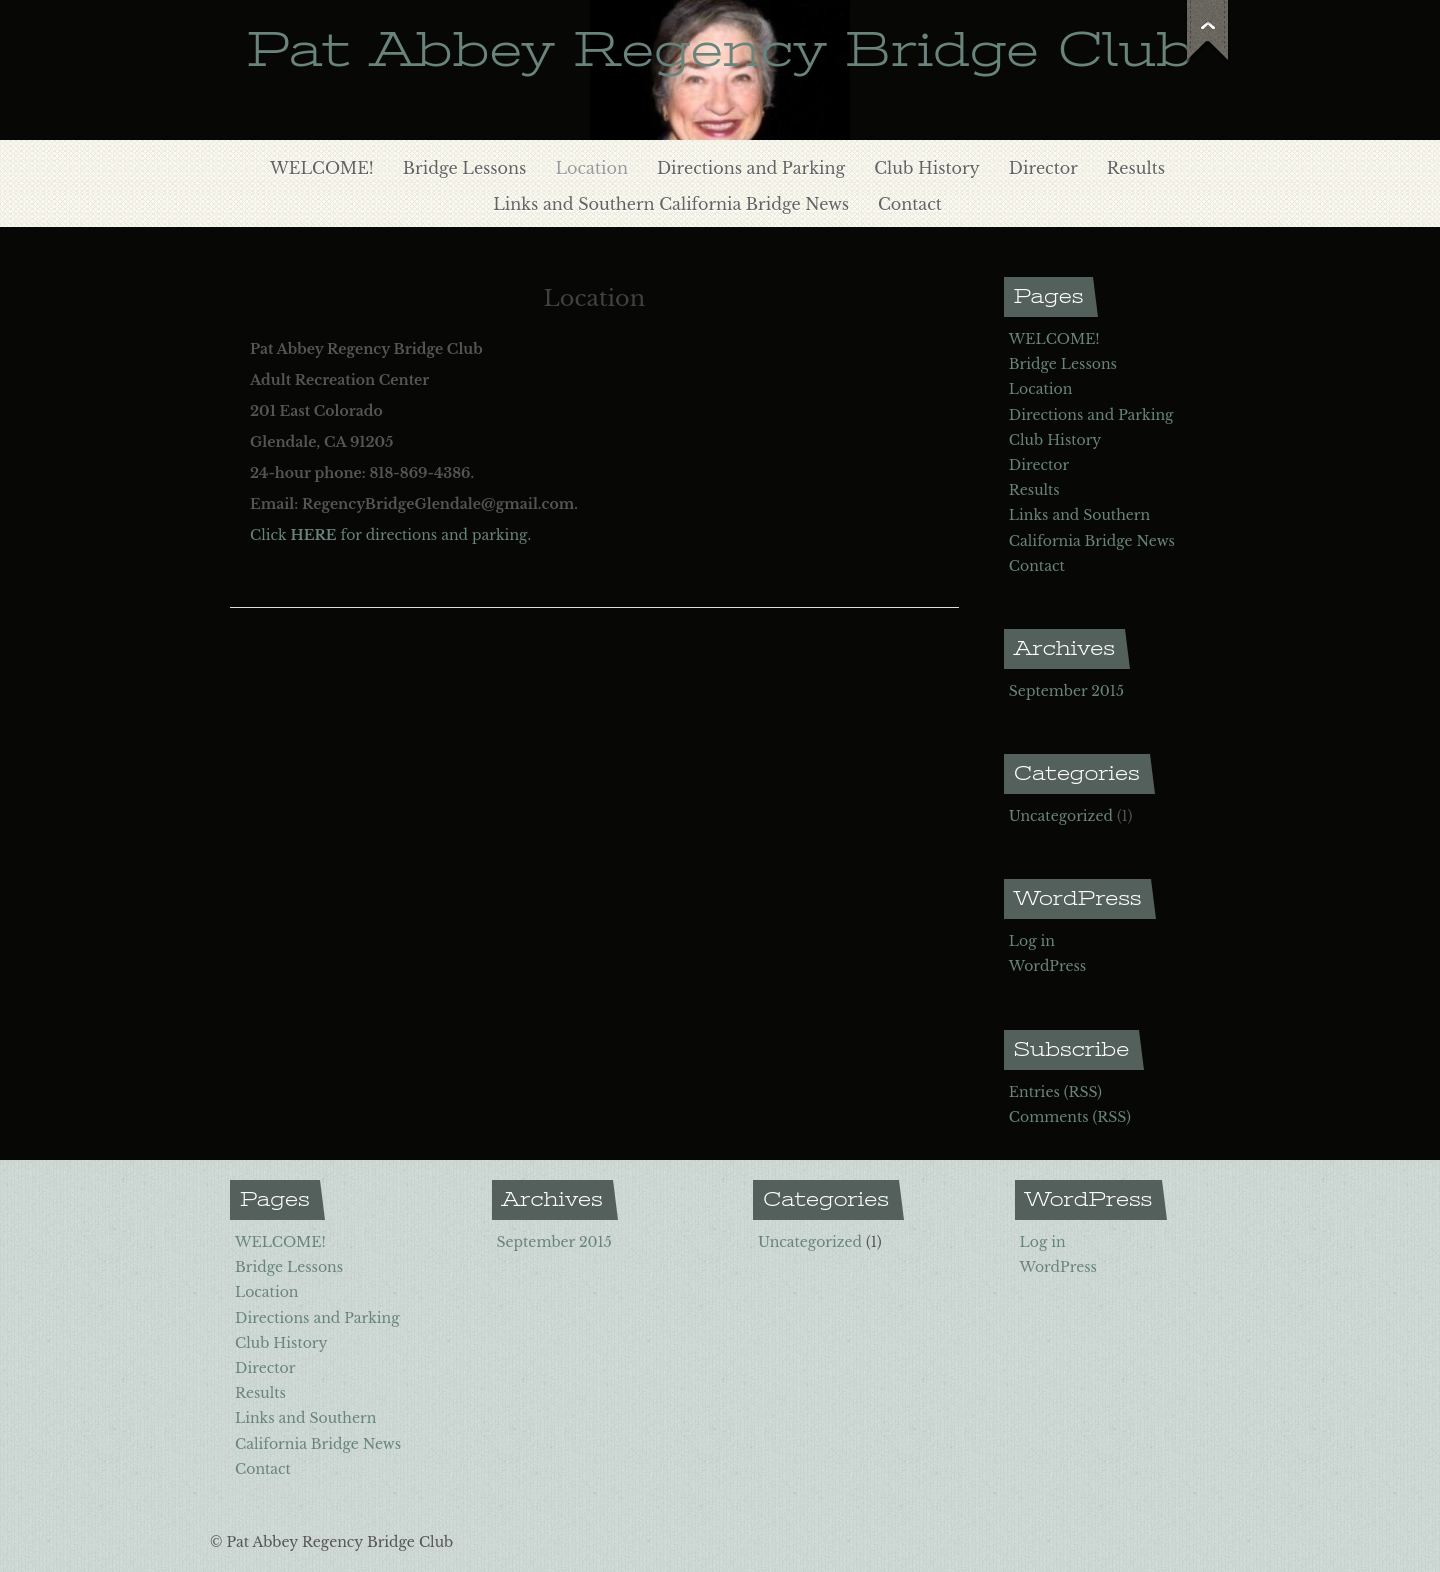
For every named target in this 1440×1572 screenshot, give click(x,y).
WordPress (1047, 966)
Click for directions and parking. (390, 535)
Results (1136, 168)
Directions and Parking (751, 168)
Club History (927, 168)
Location (591, 168)
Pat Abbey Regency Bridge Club (720, 49)
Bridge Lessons (465, 168)
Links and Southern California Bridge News (671, 204)
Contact (910, 204)
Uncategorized (1061, 816)
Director (1043, 168)
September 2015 (1066, 691)
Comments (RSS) (1070, 1117)
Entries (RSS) (1055, 1092)
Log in (1032, 941)
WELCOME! (322, 168)
